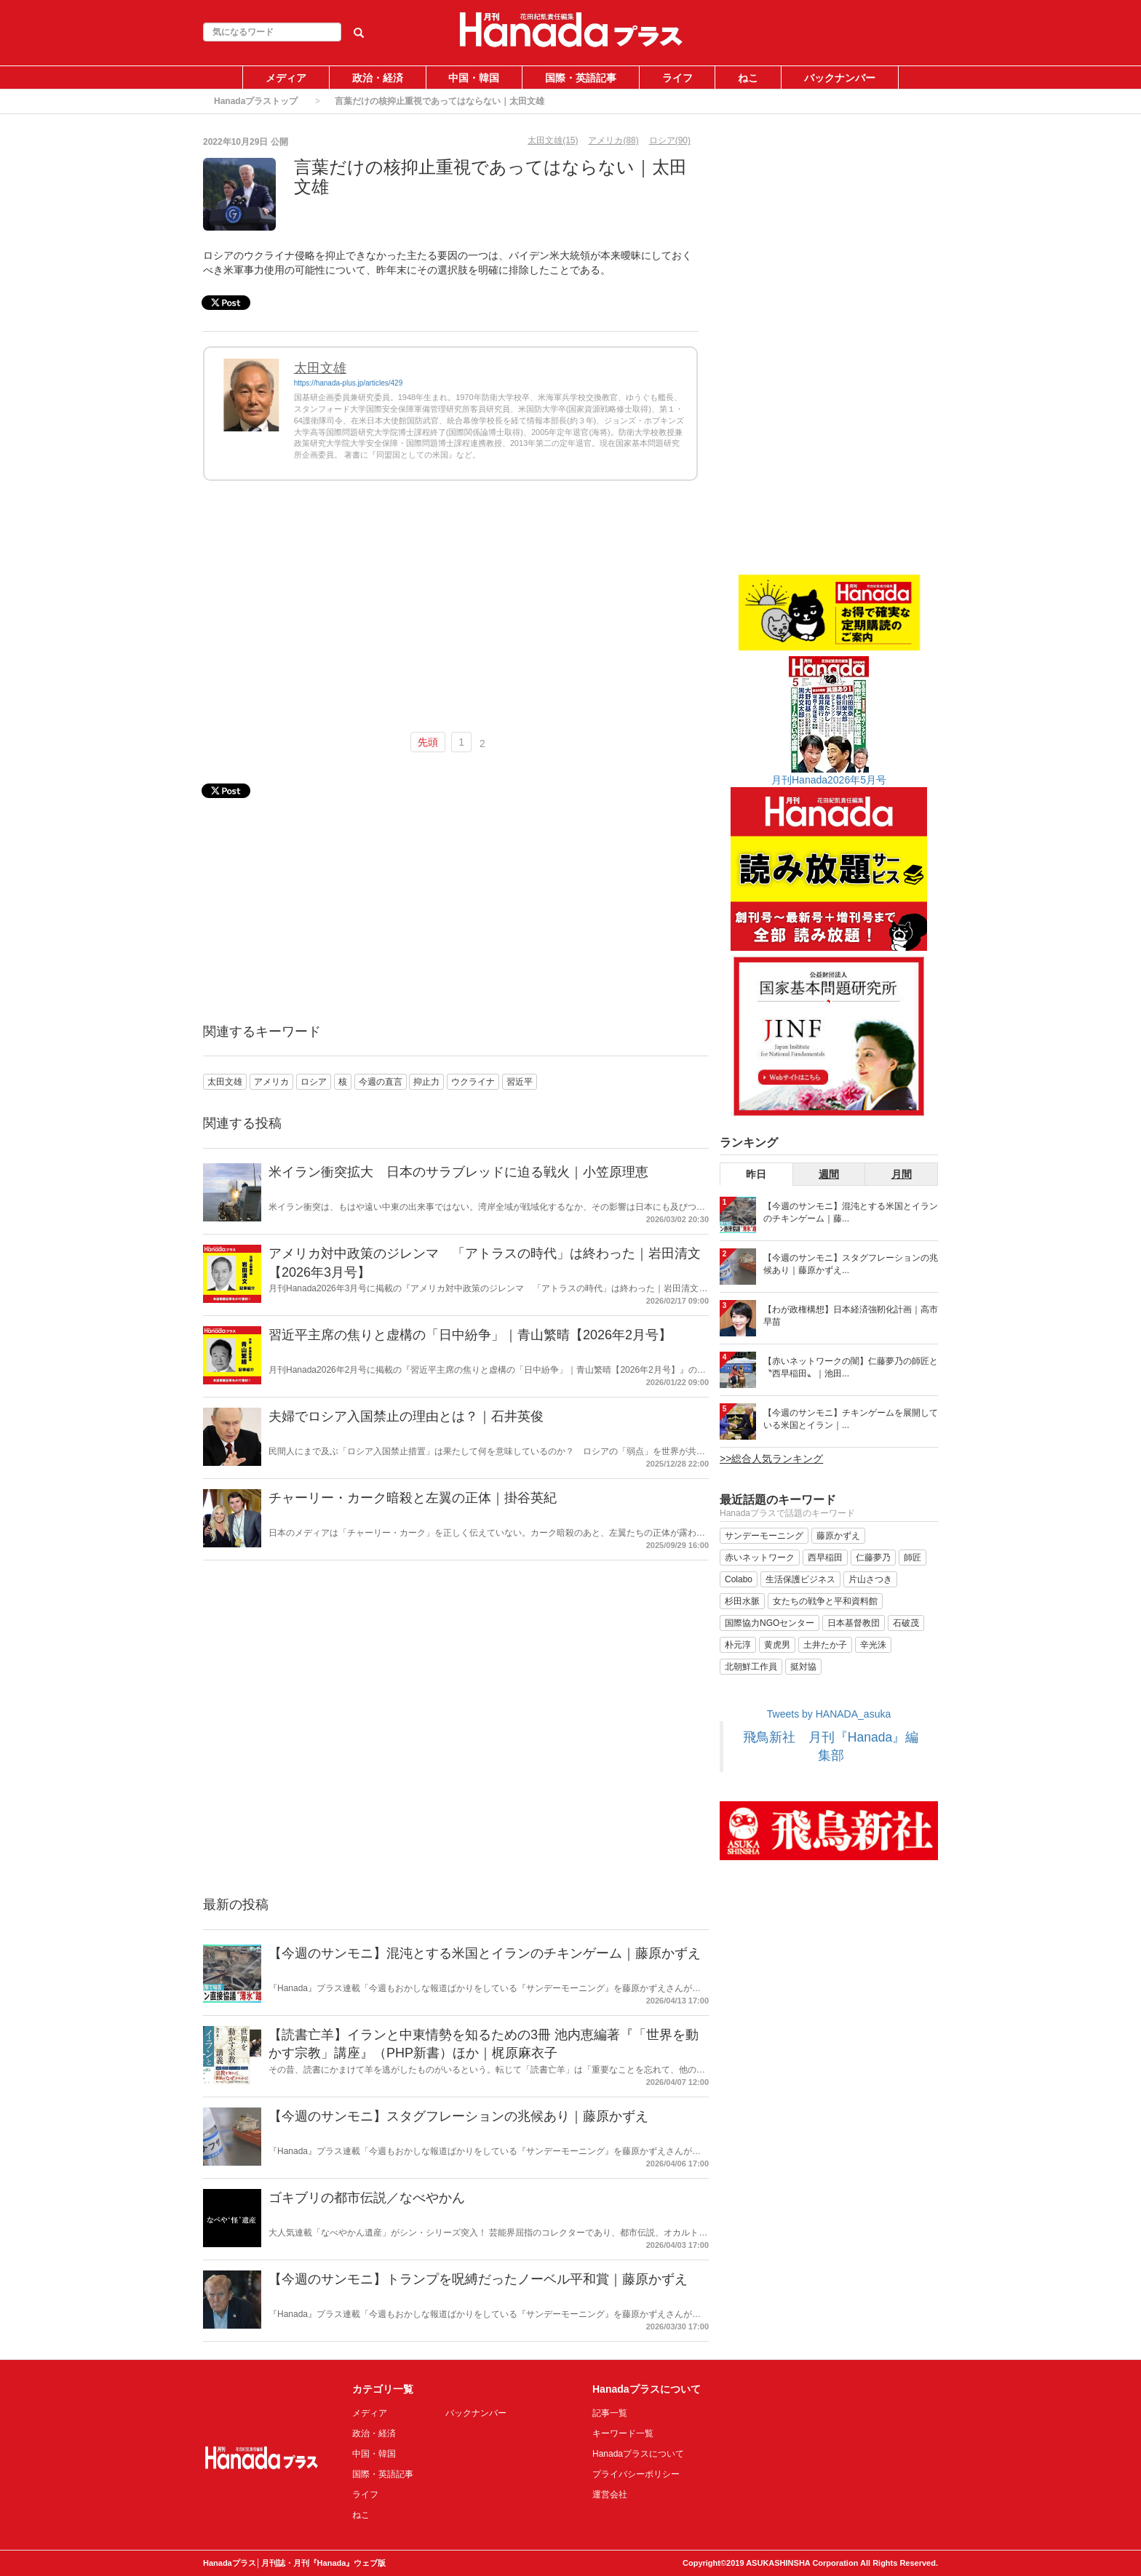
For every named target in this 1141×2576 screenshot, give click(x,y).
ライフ (677, 78)
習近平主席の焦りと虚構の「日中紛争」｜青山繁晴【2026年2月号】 (470, 1335)
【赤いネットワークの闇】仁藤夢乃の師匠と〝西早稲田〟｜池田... (850, 1367)
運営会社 (609, 2494)
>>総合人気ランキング (771, 1458)
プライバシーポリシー (636, 2474)
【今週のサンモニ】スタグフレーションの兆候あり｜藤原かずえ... (850, 1264)
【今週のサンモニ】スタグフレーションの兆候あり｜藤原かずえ (458, 2116)
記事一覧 (609, 2413)
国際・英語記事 (580, 78)
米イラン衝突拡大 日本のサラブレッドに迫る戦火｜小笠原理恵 (458, 1172)
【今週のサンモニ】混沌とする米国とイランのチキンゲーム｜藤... (850, 1212)
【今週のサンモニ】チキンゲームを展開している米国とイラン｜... (850, 1419)
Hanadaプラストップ (256, 101)
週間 (829, 1174)
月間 (901, 1174)
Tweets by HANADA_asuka (829, 1714)
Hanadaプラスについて (638, 2454)
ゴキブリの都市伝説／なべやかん (367, 2197)
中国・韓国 (473, 78)
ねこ (748, 78)
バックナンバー (839, 78)
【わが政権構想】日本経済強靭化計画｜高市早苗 (850, 1315)
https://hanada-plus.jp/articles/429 (348, 383)
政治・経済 (377, 78)
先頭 (428, 742)
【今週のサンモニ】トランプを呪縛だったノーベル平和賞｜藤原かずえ (478, 2279)
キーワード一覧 (622, 2433)
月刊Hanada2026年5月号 (828, 780)
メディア (286, 78)
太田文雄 (320, 368)
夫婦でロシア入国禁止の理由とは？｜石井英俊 (406, 1416)
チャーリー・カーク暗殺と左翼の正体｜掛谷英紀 (413, 1498)
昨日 (756, 1174)
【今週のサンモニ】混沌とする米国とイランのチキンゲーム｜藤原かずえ (485, 1953)
